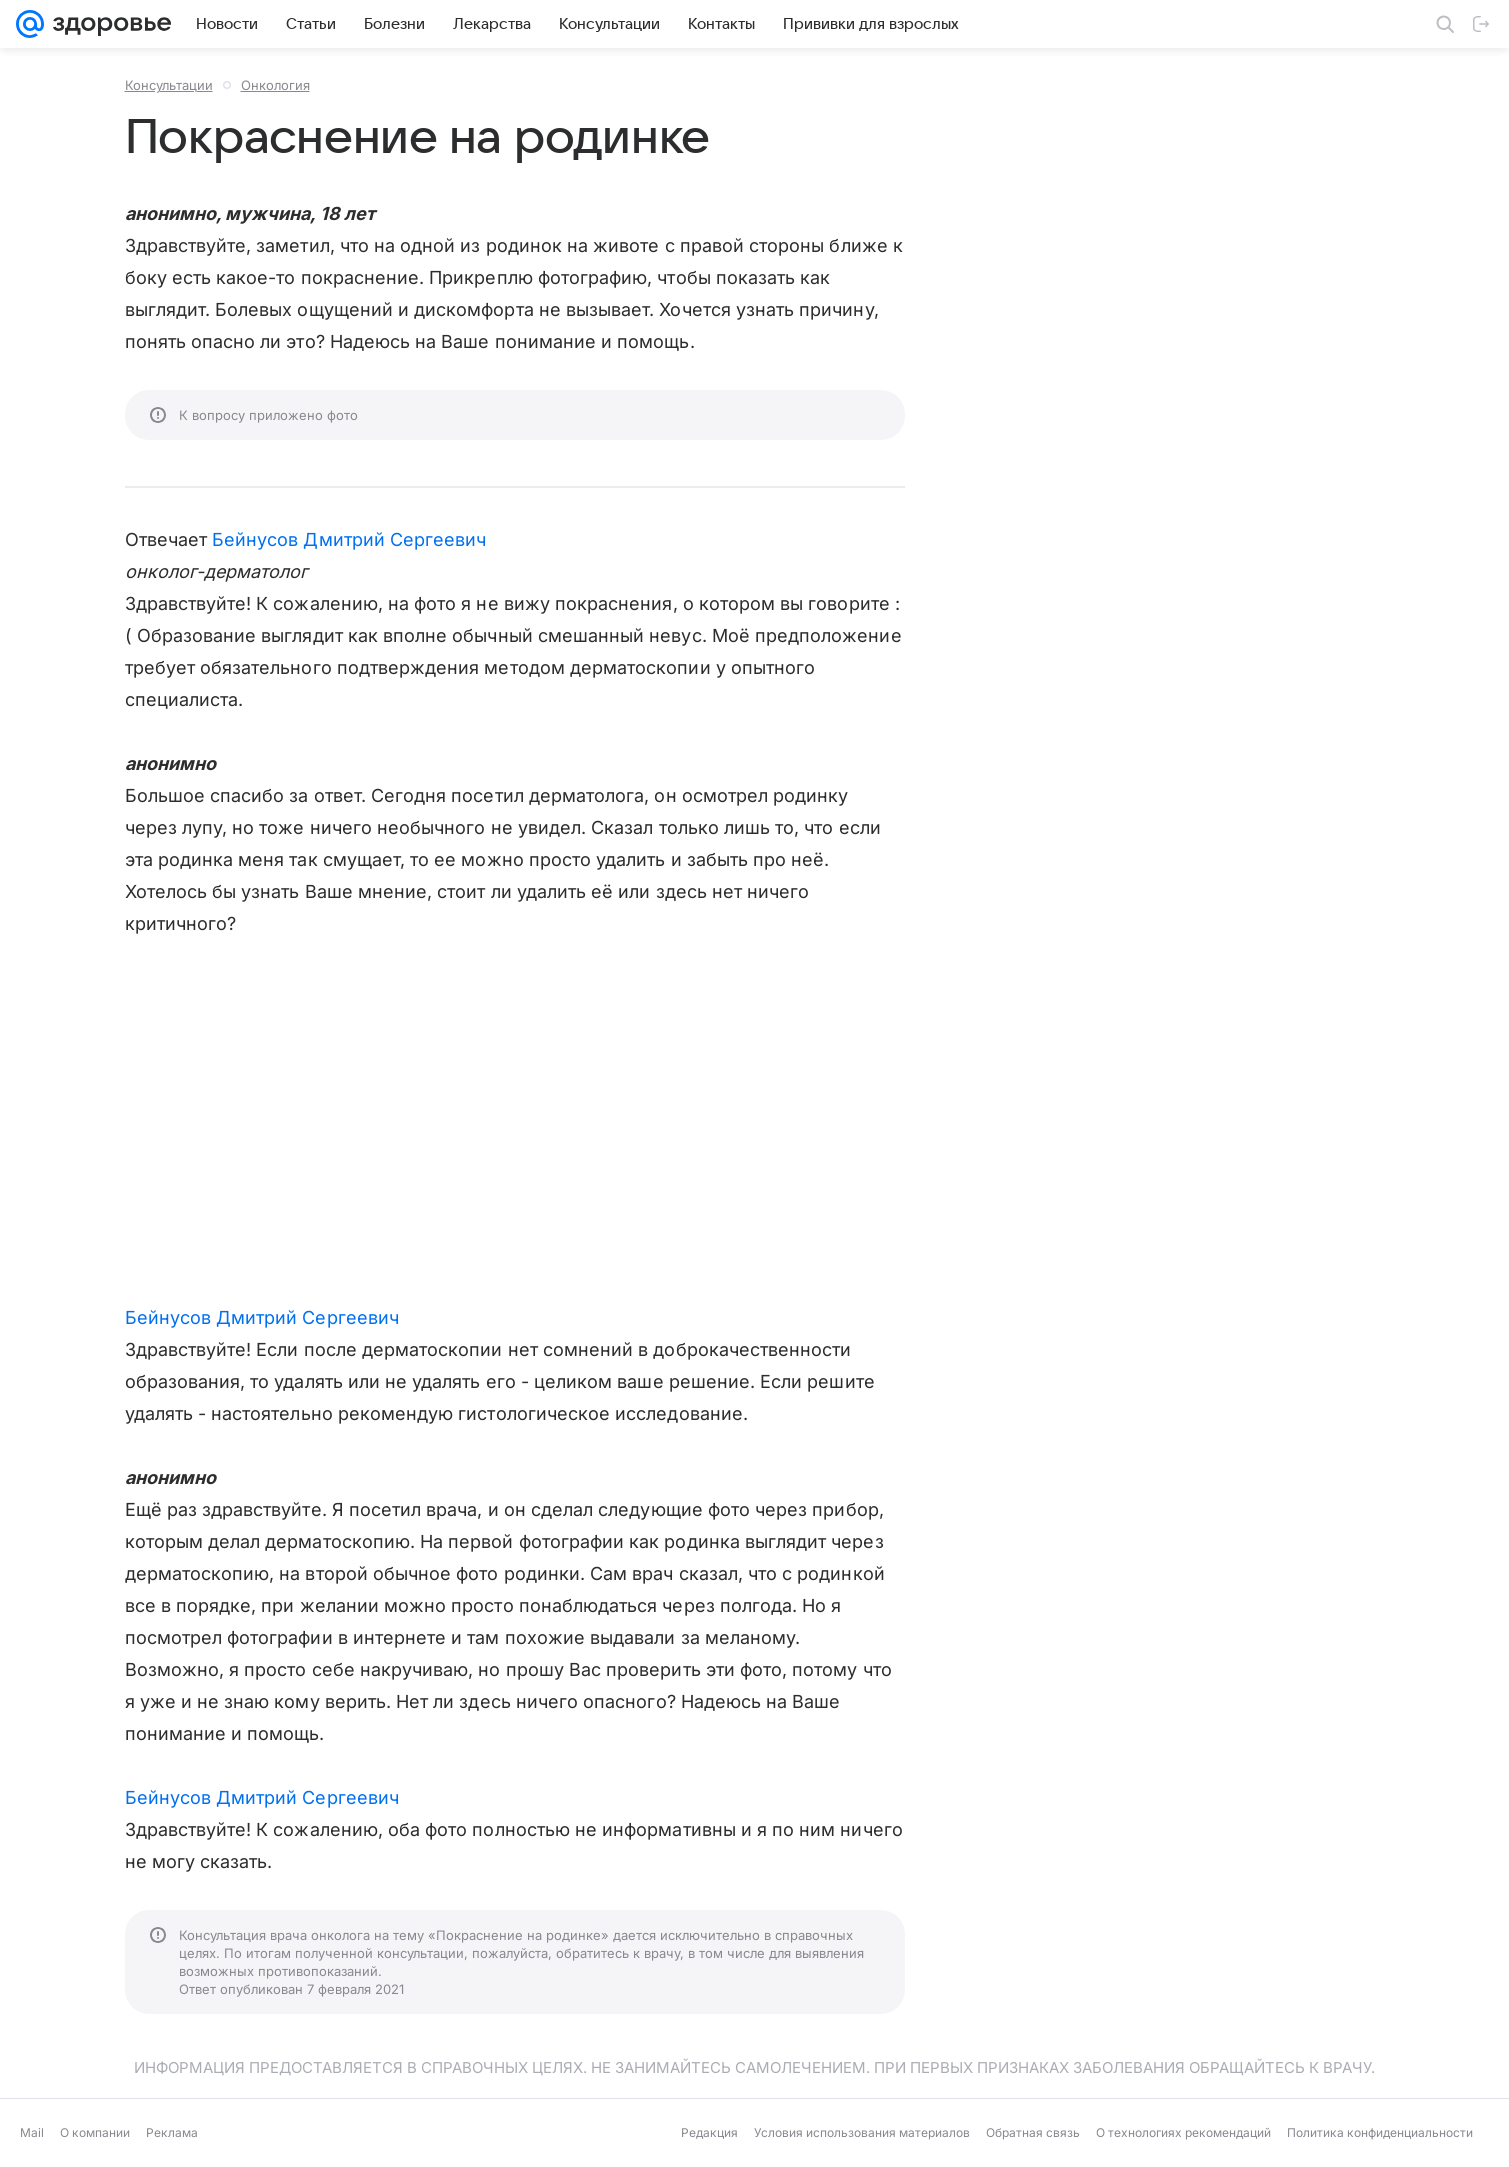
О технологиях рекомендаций (1183, 2132)
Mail (32, 2132)
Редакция (709, 2132)
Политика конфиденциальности (1380, 2132)
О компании (95, 2132)
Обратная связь (1033, 2132)
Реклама (172, 2132)
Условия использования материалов (862, 2132)
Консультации (169, 85)
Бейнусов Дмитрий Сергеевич (349, 539)
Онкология (275, 85)
